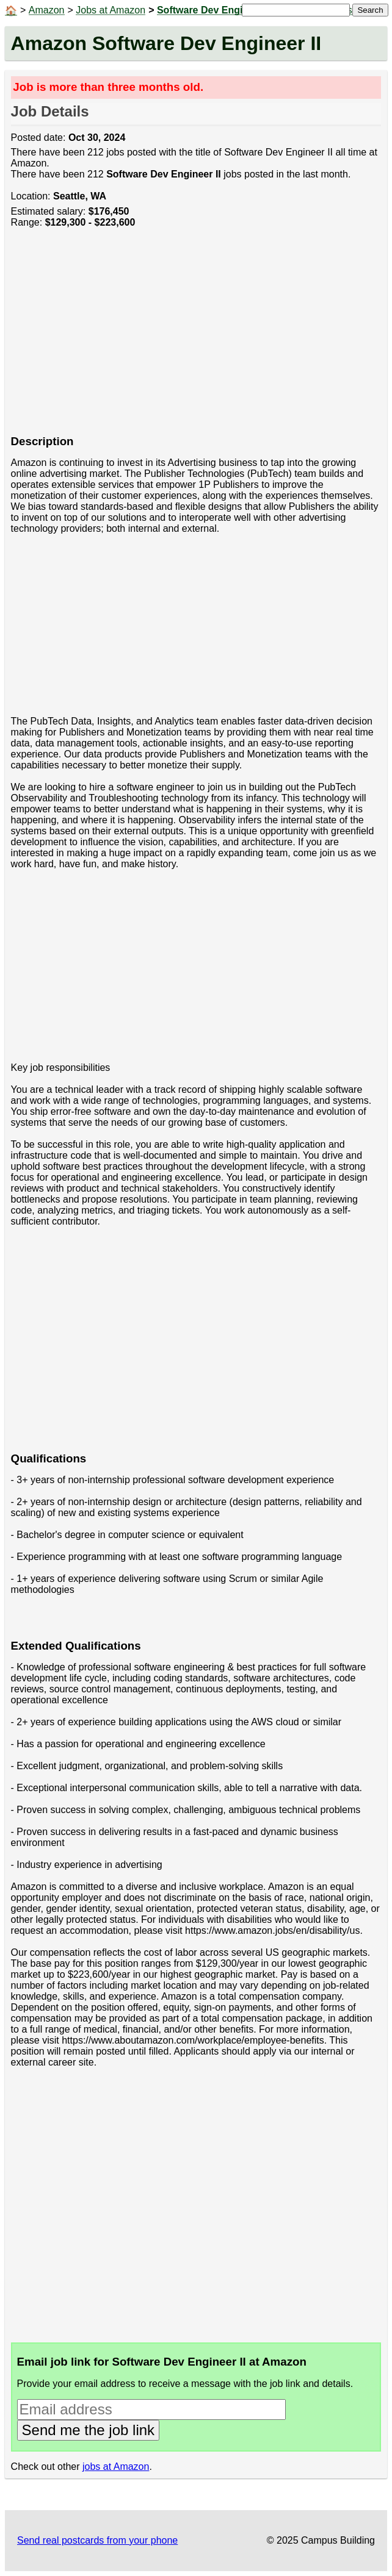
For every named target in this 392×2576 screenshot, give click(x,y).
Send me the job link (88, 2430)
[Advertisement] (196, 337)
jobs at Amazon (115, 2466)
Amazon (47, 10)
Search (370, 10)
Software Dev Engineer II (214, 10)
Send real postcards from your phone (97, 2540)
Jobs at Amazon (110, 10)
